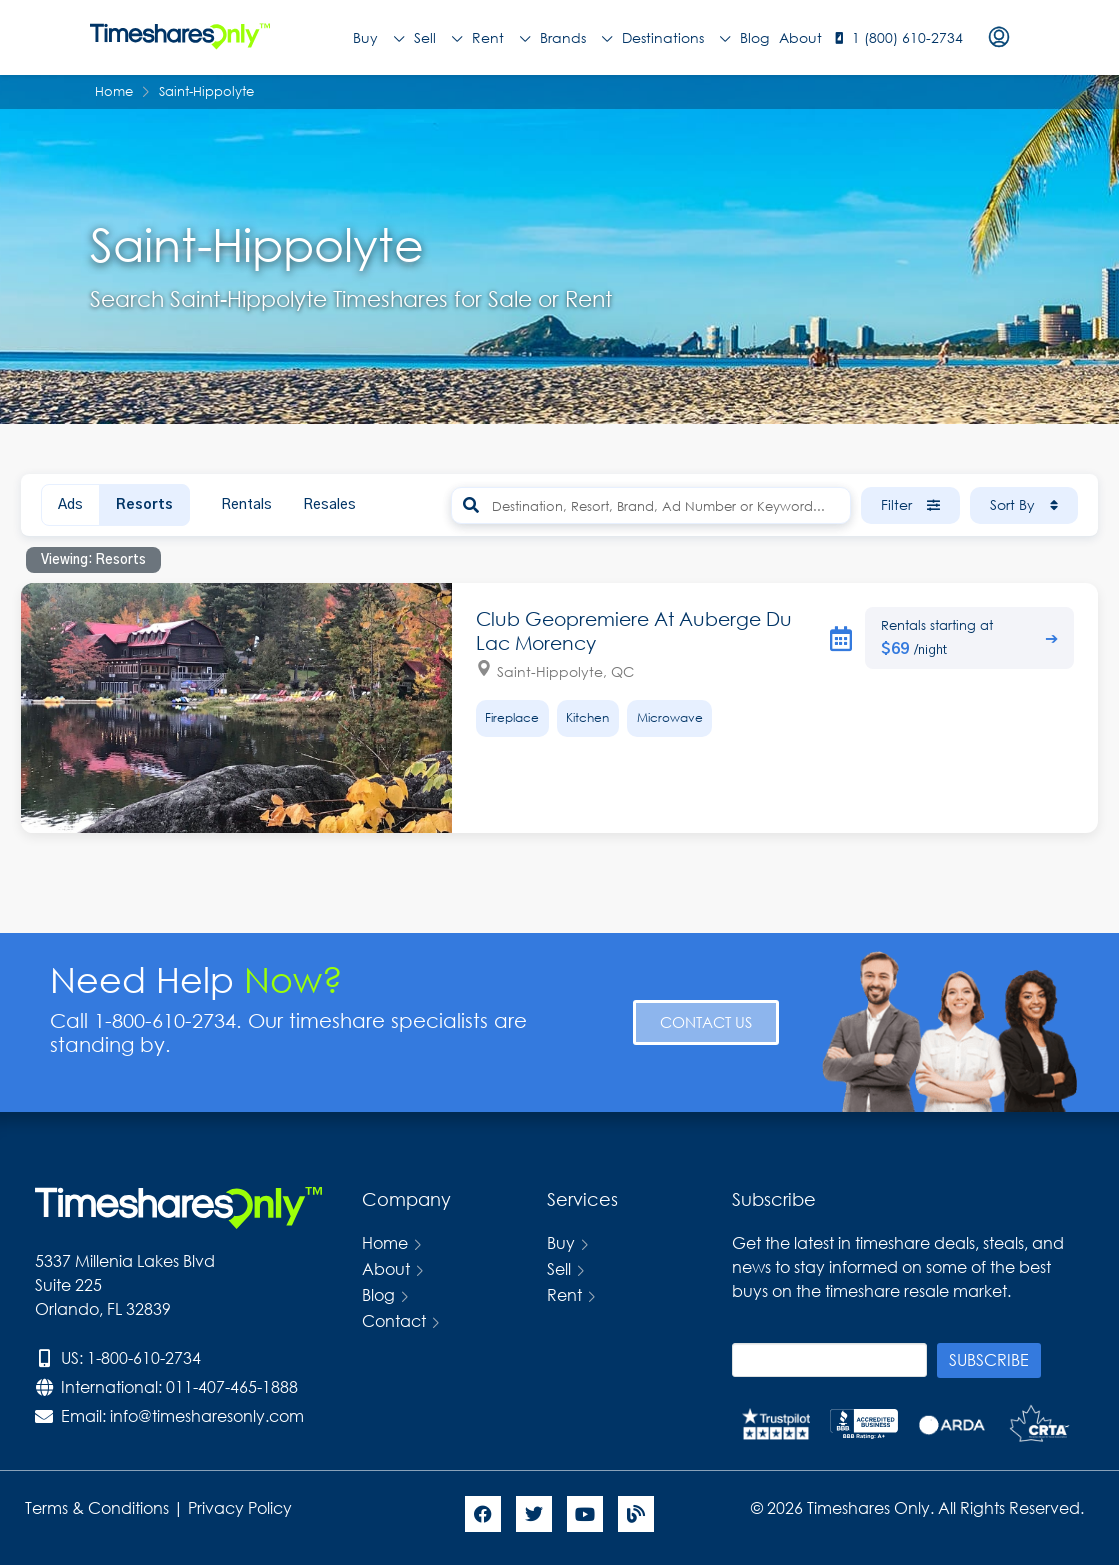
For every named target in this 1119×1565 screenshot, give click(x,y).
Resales (329, 505)
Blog (754, 37)
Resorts (144, 505)
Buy (378, 38)
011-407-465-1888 (232, 1386)
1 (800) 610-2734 (907, 37)
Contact (394, 1320)
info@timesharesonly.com (207, 1415)
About (800, 37)
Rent (501, 38)
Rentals (246, 505)
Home (385, 1242)
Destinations (676, 38)
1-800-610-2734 (144, 1357)
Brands (576, 38)
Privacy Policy (242, 1507)
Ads (70, 505)
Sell (438, 38)
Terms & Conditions (97, 1507)
